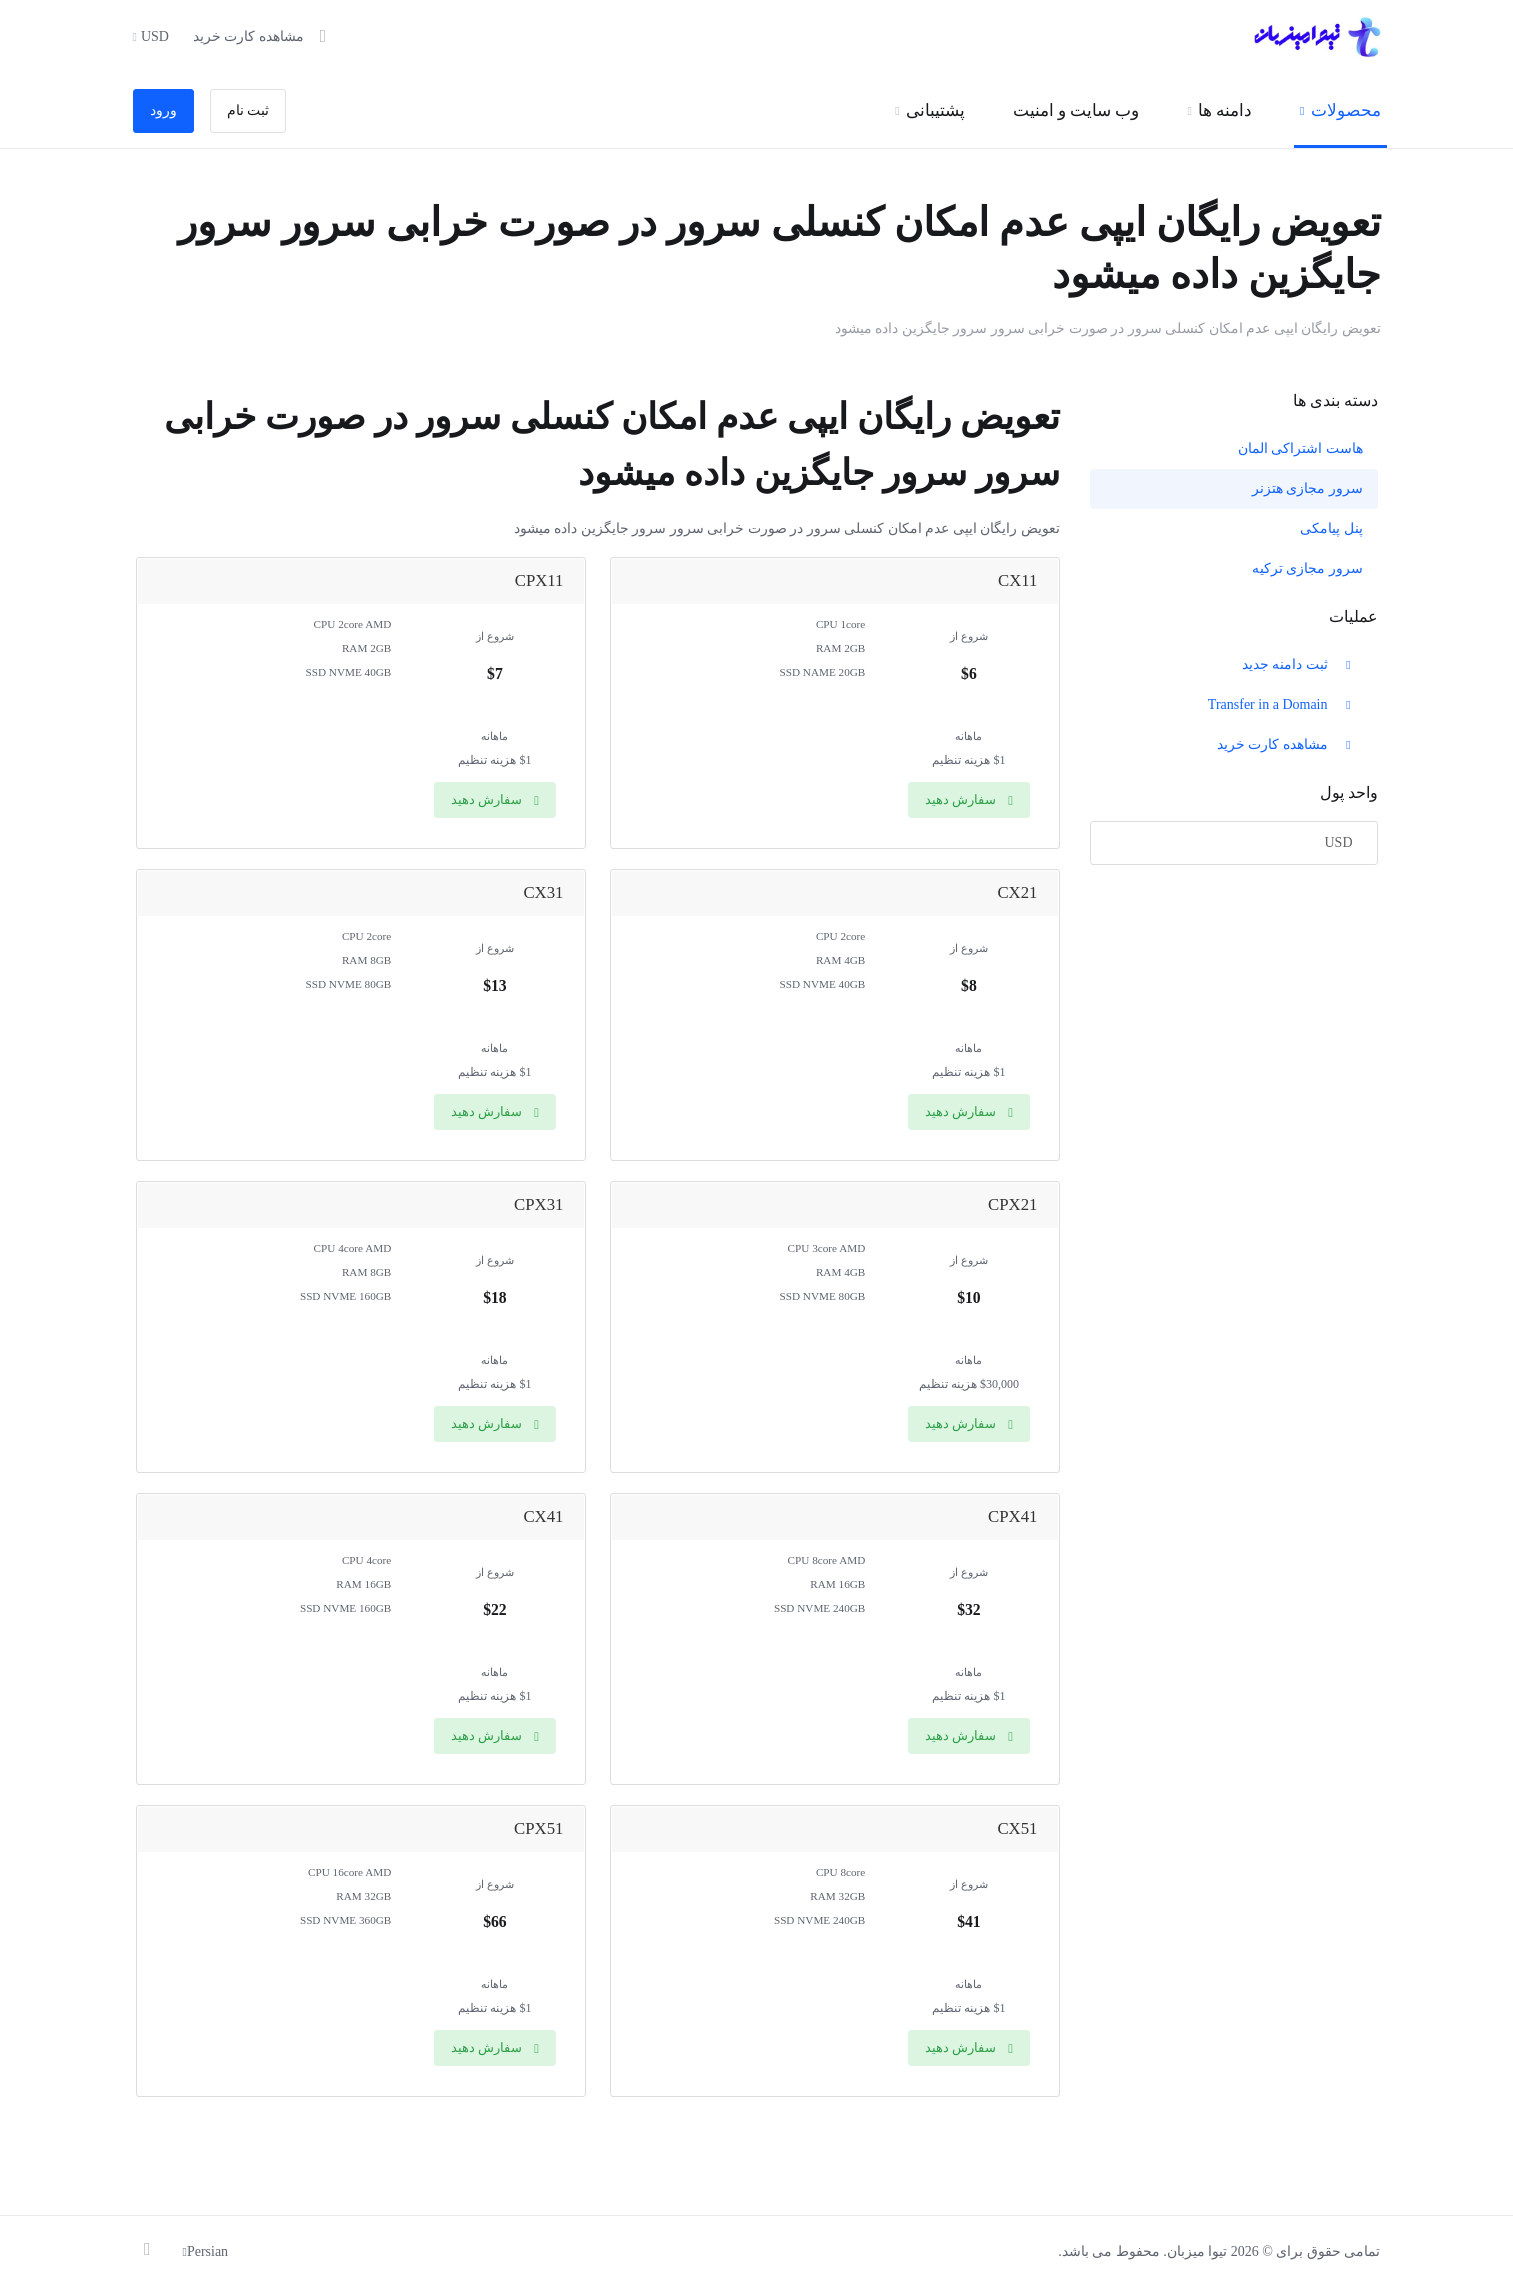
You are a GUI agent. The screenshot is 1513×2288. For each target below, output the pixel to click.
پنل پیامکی (1331, 528)
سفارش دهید (969, 799)
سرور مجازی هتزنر (1307, 488)
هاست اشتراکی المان (1300, 448)
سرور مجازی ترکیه (1307, 568)
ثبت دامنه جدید (1298, 664)
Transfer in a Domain (1281, 704)
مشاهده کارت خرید (1286, 744)
